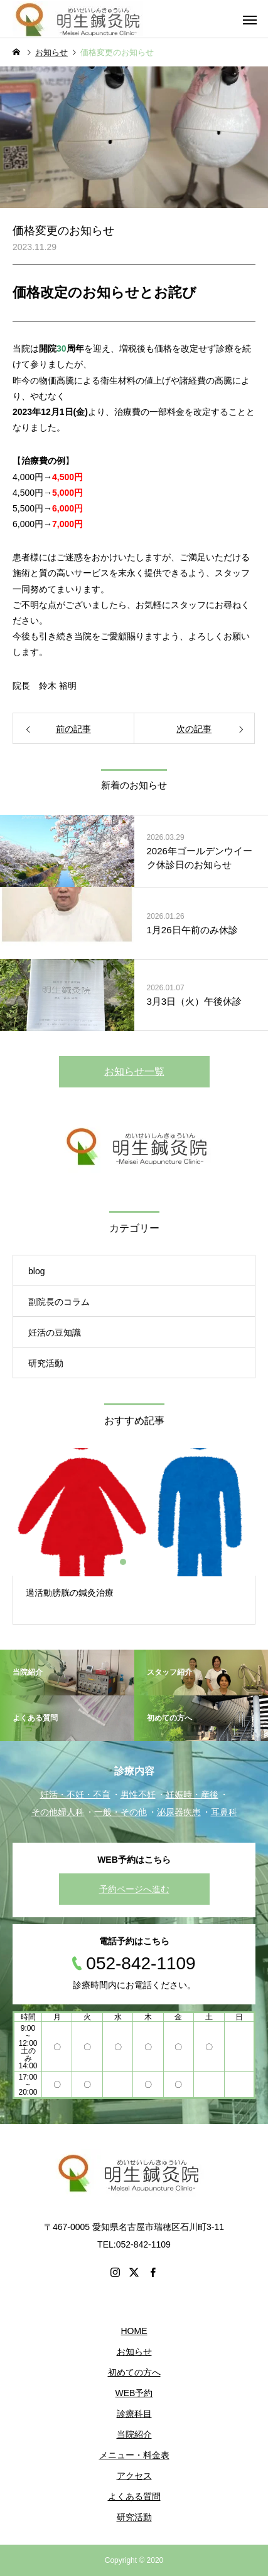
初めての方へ (134, 2372)
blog (36, 1271)
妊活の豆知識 (54, 1332)
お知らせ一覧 (134, 1071)
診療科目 (134, 2414)
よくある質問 (134, 2496)
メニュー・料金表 (134, 2455)
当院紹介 (134, 2434)
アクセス (134, 2476)
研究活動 (45, 1363)
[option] (134, 1536)
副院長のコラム (59, 1302)
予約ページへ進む (134, 1889)
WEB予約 (134, 2393)
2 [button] (135, 1562)
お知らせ (134, 2352)
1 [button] (123, 1562)
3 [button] (146, 1562)
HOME (134, 2331)
